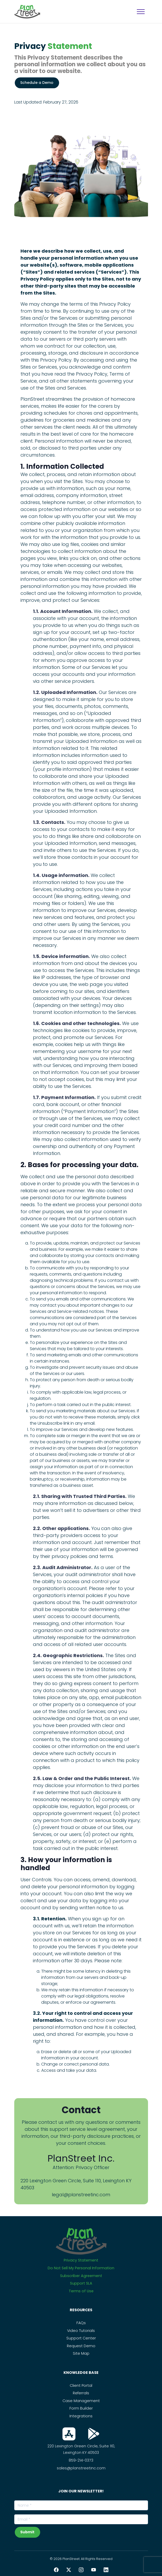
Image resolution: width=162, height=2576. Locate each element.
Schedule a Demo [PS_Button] (36, 82)
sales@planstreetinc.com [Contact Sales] (81, 2468)
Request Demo (81, 2345)
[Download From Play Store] (94, 2434)
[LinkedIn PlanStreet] (106, 2570)
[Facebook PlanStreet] (56, 2570)
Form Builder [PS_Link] (81, 2408)
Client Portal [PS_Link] (81, 2385)
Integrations (81, 2416)
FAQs (81, 2322)
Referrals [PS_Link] (81, 2393)
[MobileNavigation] (140, 11)
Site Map (81, 2353)
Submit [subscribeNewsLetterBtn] (27, 2532)
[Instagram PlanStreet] (81, 2570)
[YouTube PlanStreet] (93, 2570)
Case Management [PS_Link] (81, 2400)
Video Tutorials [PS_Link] (81, 2330)
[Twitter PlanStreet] (69, 2570)
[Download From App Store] (68, 2433)
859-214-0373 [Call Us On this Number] (81, 2460)
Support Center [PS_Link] (81, 2338)
